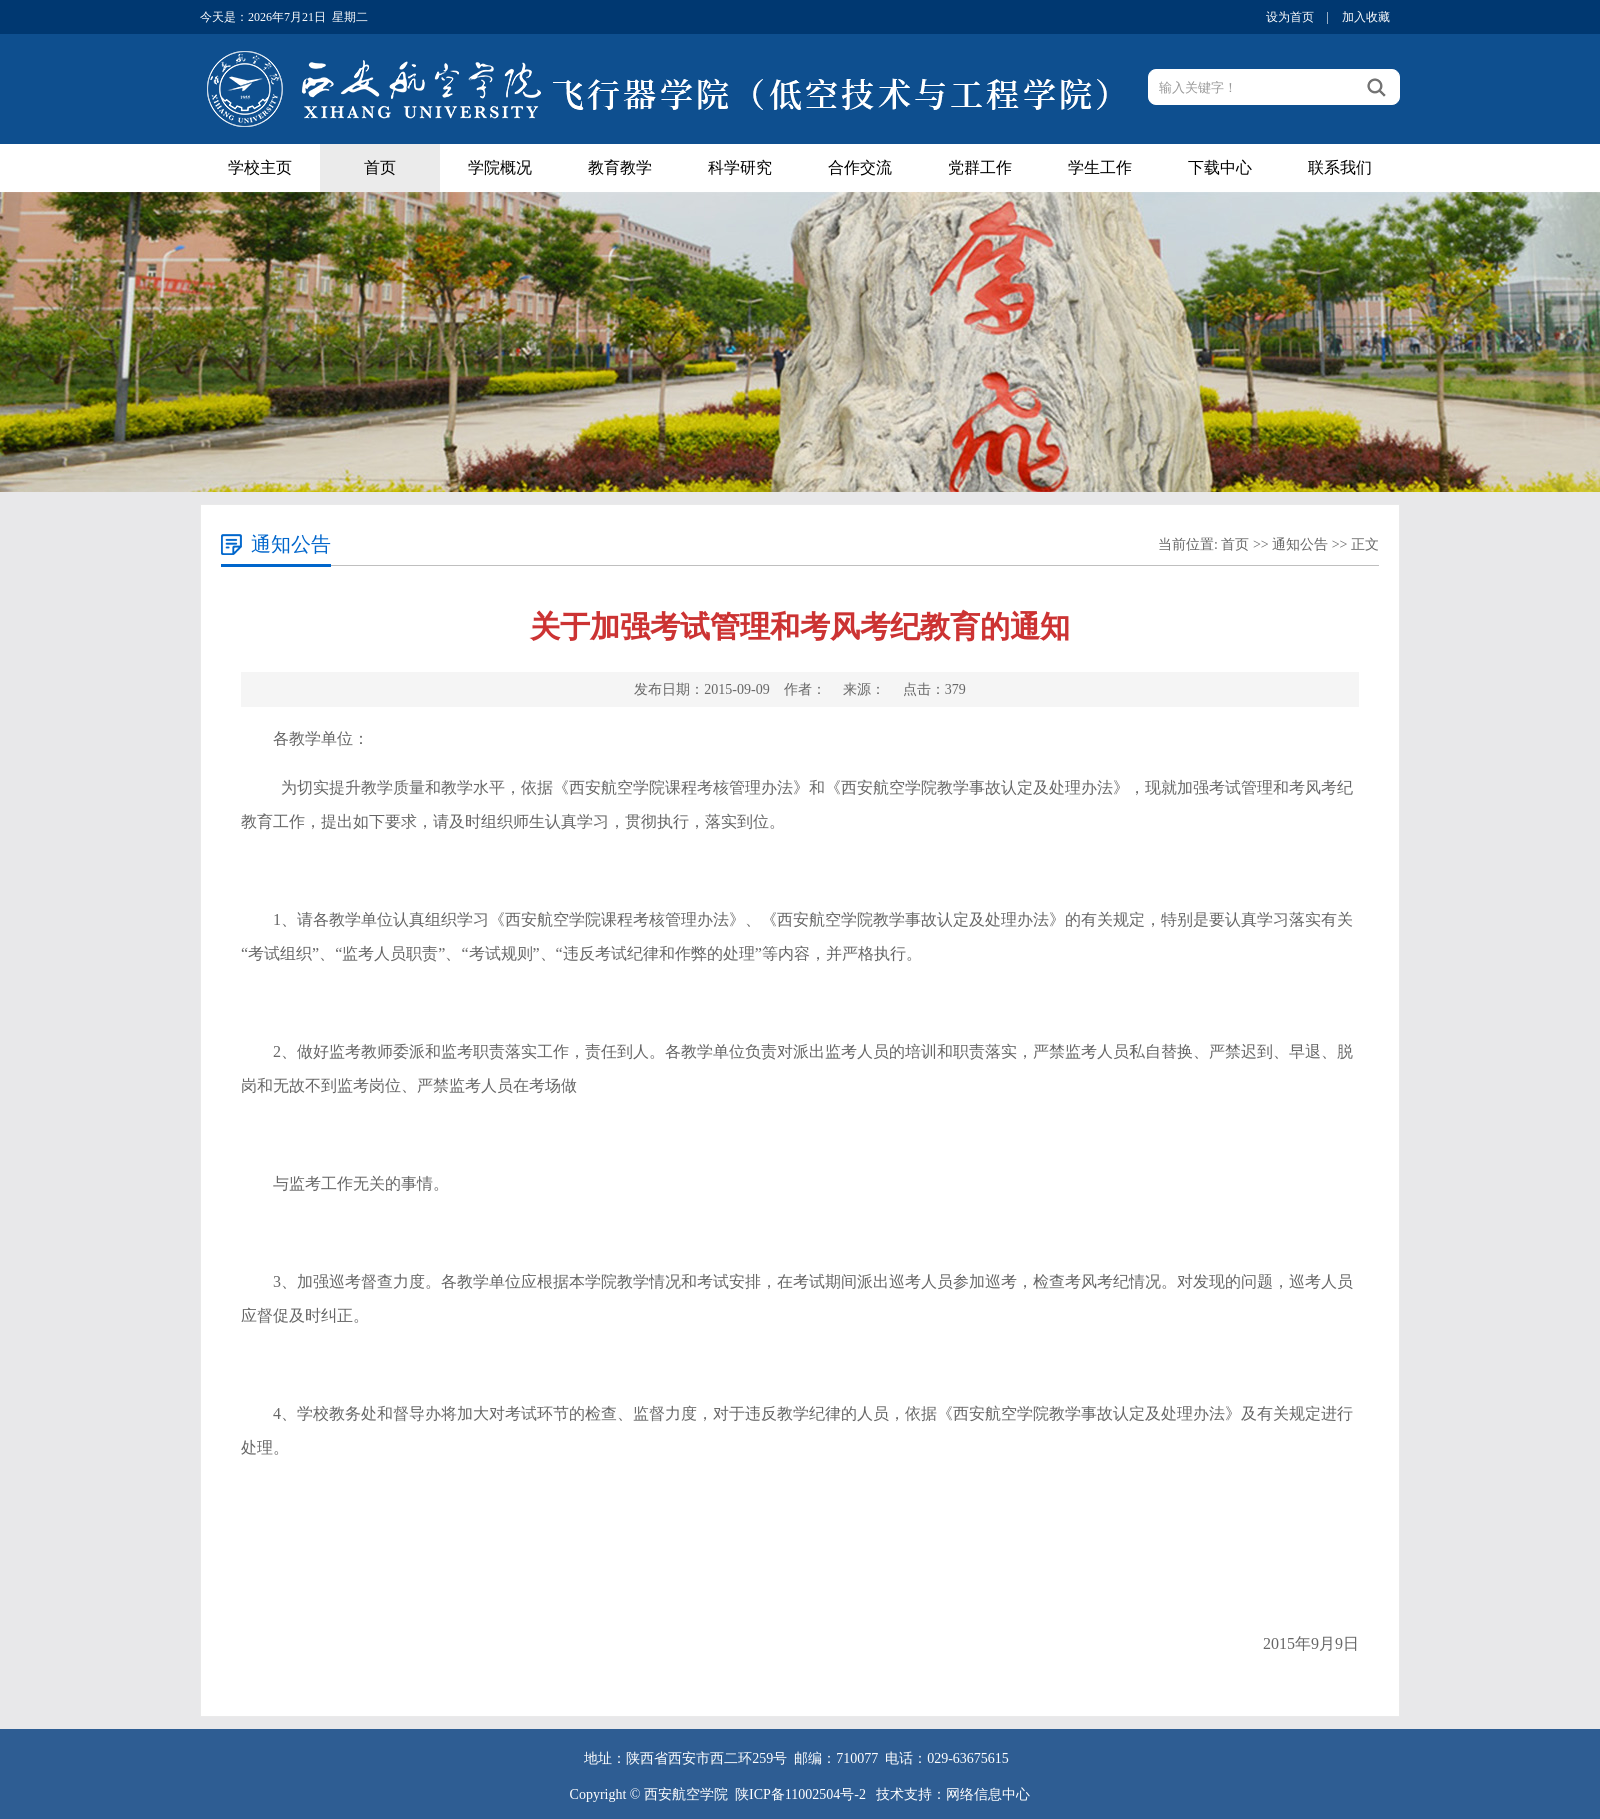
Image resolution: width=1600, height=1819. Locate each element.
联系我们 (1340, 167)
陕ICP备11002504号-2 (802, 1794)
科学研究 (740, 167)
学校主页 (260, 167)
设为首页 (1290, 17)
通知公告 (1300, 544)
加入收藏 (1366, 17)
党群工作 (980, 167)
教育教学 (620, 167)
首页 (380, 167)
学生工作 (1100, 167)
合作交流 (860, 167)
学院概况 (500, 167)
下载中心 (1220, 167)
